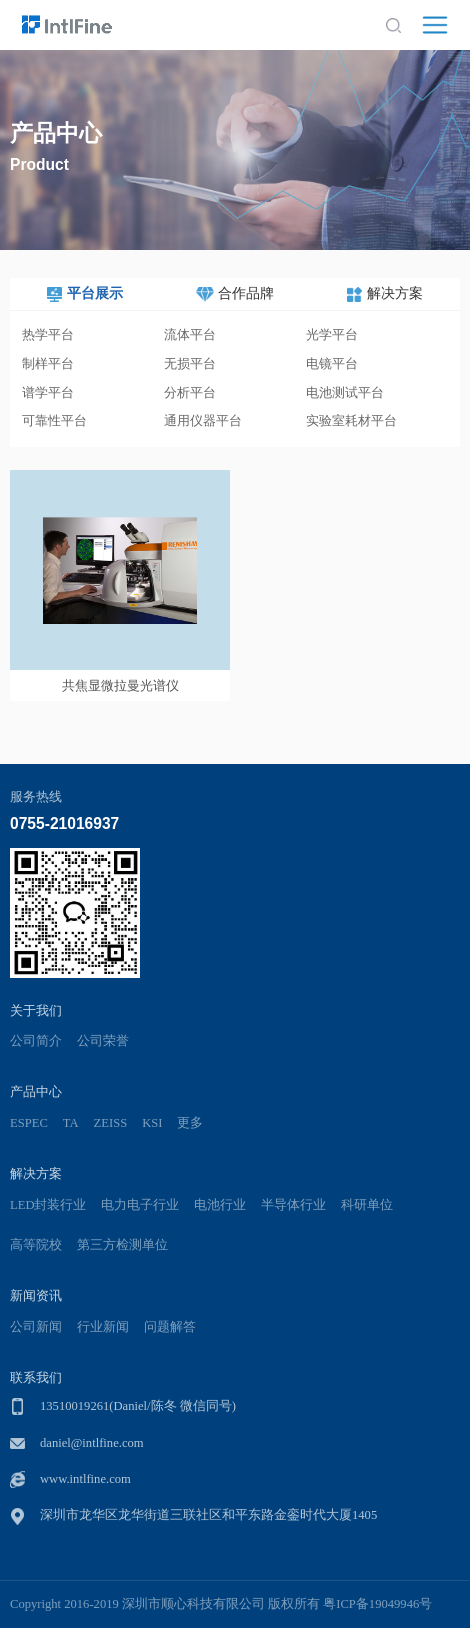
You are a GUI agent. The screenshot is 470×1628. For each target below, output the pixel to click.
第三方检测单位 (122, 1245)
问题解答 (170, 1327)
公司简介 (36, 1041)
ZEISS (111, 1123)
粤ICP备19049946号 (377, 1604)
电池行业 (220, 1205)
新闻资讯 (36, 1295)
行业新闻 (103, 1327)
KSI (152, 1123)
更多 (190, 1123)
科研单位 (367, 1205)
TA (71, 1123)
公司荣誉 (103, 1041)
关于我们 (36, 1010)
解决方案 (36, 1173)
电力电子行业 (140, 1205)
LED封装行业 (48, 1205)
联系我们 (36, 1377)
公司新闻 (36, 1327)
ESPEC (29, 1123)
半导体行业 (293, 1205)
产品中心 (36, 1091)
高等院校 (36, 1245)
